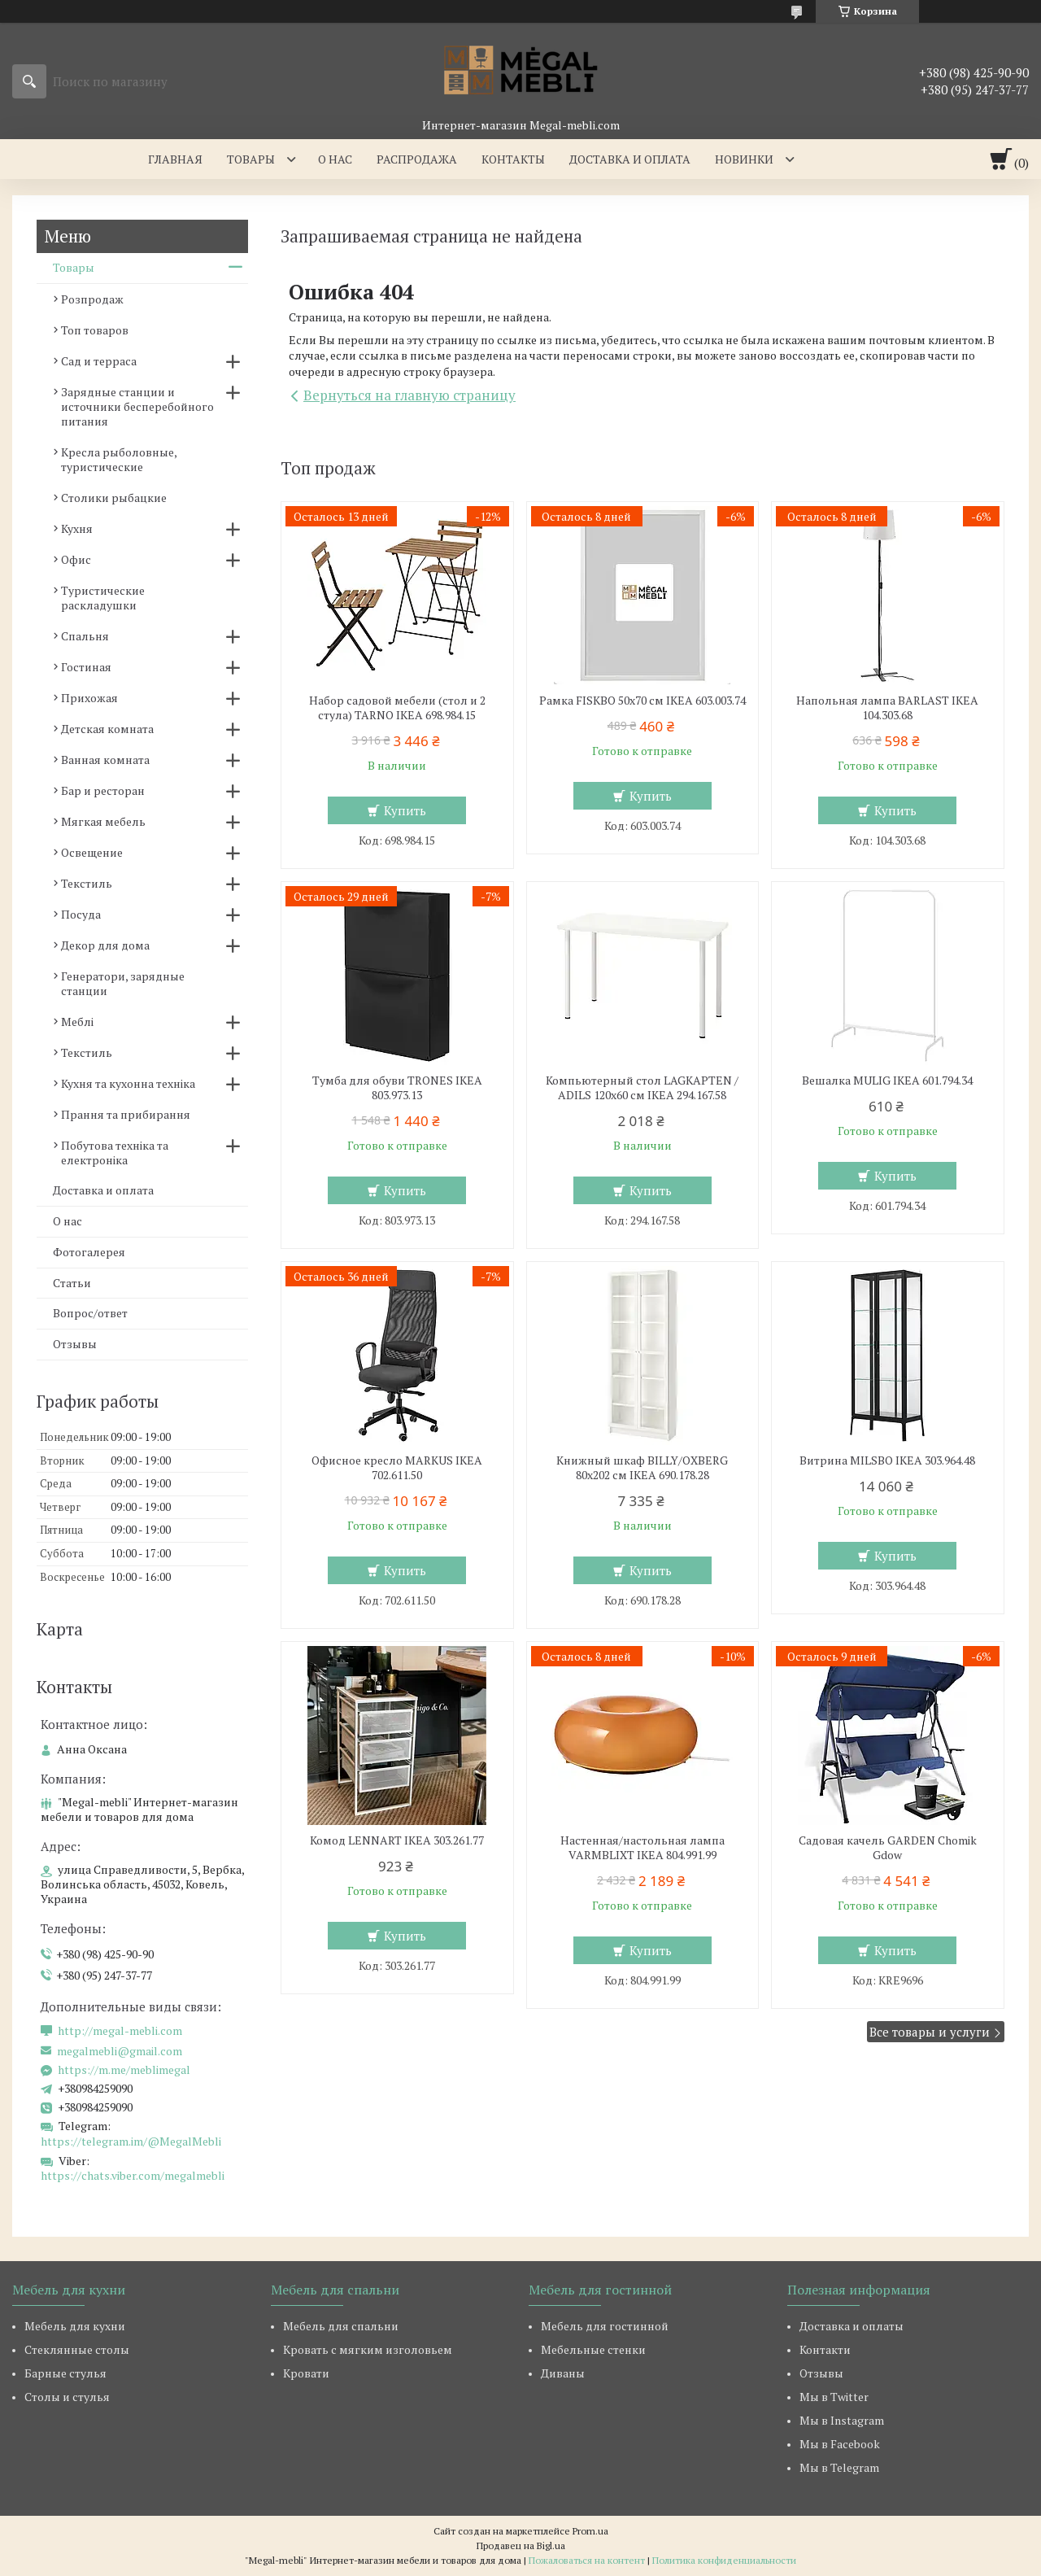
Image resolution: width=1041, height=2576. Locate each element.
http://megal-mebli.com (120, 2031)
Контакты (513, 159)
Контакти (825, 2349)
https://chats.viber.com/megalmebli (132, 2175)
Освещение (92, 852)
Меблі (77, 1021)
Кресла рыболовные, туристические (118, 459)
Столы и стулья (67, 2396)
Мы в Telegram (839, 2467)
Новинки (744, 159)
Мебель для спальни (341, 2326)
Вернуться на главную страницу (409, 395)
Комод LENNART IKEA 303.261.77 (397, 1840)
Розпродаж (92, 299)
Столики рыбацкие (114, 497)
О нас (335, 159)
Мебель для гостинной (605, 2326)
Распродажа (417, 159)
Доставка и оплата (629, 159)
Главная (175, 159)
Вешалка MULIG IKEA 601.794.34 (887, 1080)
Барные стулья (65, 2373)
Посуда (81, 914)
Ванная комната (105, 759)
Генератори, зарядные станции (123, 983)
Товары (251, 159)
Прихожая (89, 697)
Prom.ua (590, 2531)
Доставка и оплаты (851, 2326)
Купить (405, 810)
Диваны (563, 2373)
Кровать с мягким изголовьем (367, 2349)
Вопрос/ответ (90, 1313)
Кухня (77, 528)
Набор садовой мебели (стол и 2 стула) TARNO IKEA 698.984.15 (397, 708)
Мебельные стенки (593, 2349)
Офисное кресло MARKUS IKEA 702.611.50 (396, 1467)
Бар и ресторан (103, 790)
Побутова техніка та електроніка (114, 1152)
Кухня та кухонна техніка (128, 1083)
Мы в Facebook (839, 2444)
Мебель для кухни (74, 2326)
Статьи (72, 1282)
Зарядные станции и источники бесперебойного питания (137, 406)
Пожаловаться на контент (587, 2560)
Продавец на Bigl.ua (521, 2545)
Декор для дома (105, 945)
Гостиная (86, 667)
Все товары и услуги (929, 2032)
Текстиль (86, 883)
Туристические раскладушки (103, 598)
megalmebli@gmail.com (119, 2051)
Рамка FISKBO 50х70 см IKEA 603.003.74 (642, 700)
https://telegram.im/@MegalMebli (131, 2141)
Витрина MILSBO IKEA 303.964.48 (887, 1460)
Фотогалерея (89, 1252)
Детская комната (107, 728)
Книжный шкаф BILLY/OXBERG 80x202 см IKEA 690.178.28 (642, 1467)
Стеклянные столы (76, 2349)
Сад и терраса (99, 361)
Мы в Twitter (834, 2396)
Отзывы (75, 1343)
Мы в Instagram (841, 2420)
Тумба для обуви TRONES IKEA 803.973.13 (397, 1087)
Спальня (85, 636)
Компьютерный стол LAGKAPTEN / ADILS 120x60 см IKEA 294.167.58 (642, 1087)
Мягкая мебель (103, 821)
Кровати (306, 2373)
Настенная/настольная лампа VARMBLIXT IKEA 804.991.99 (642, 1847)
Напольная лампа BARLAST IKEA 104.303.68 (887, 708)
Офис (76, 559)
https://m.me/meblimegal (124, 2070)
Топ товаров (94, 330)
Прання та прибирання (125, 1114)
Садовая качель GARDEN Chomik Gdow (888, 1847)
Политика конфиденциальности (724, 2560)
